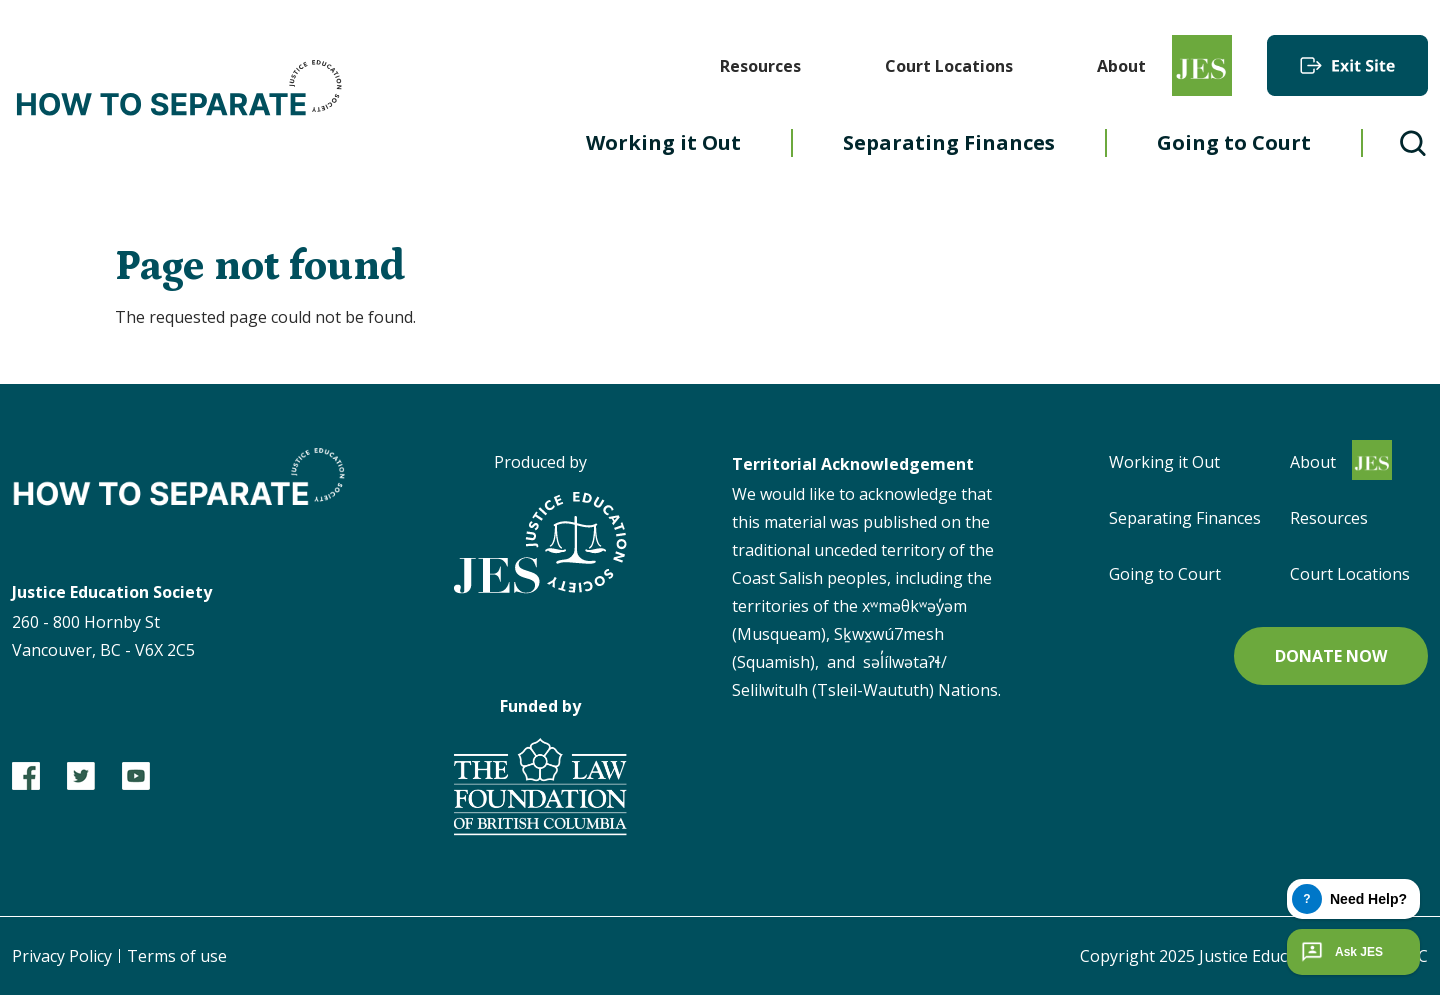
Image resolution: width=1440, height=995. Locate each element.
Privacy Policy (62, 956)
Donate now (1331, 656)
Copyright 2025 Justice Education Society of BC (1254, 956)
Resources (760, 66)
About (1121, 66)
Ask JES (1340, 952)
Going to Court (1234, 142)
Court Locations (949, 66)
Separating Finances (949, 142)
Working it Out (663, 142)
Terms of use (177, 956)
